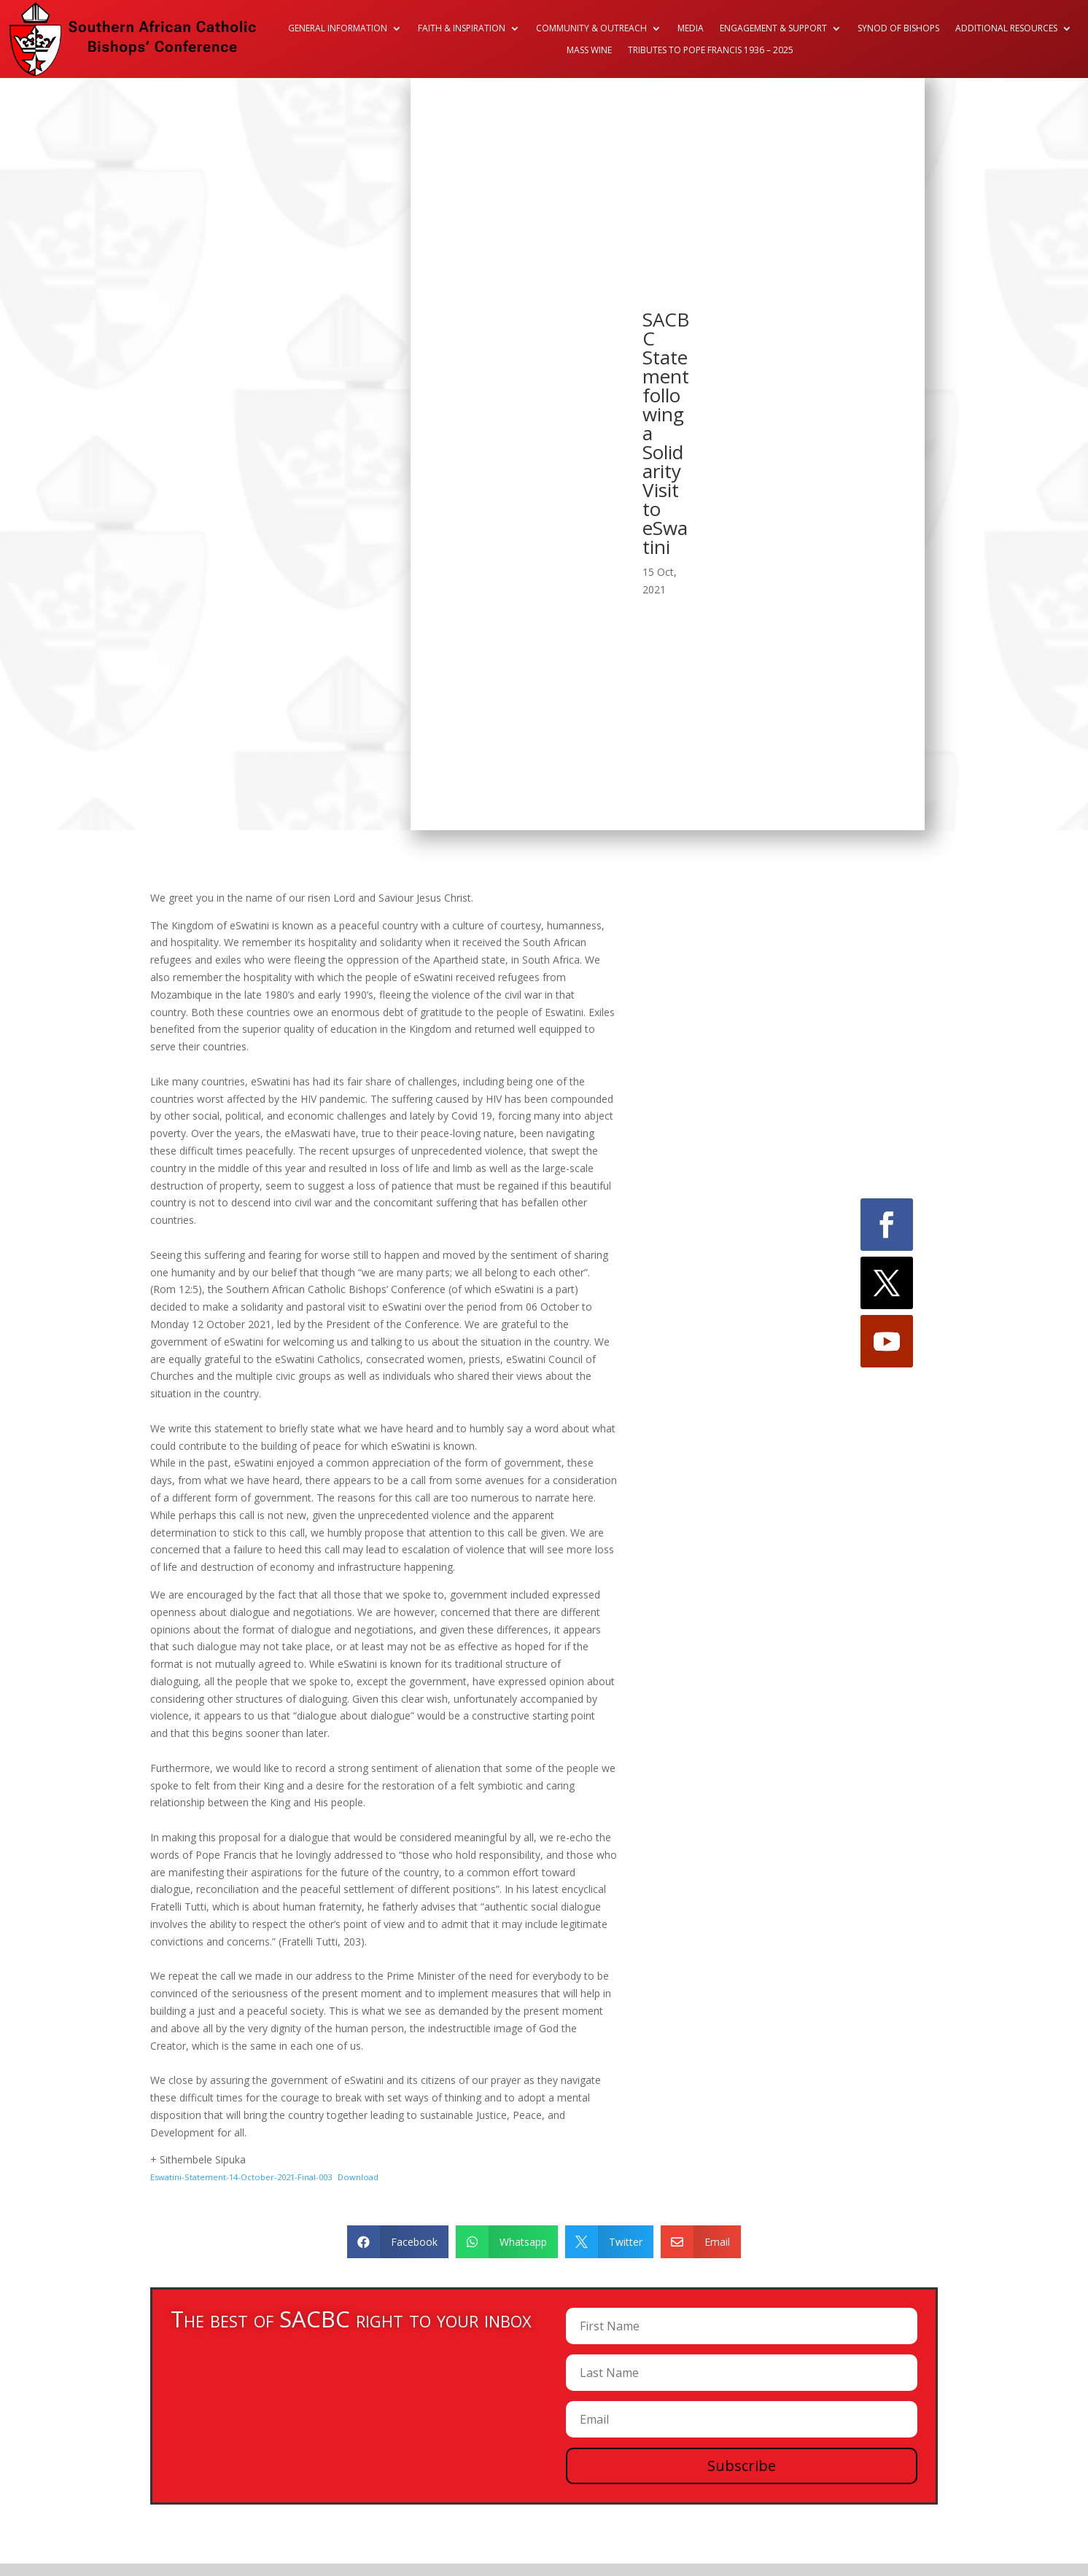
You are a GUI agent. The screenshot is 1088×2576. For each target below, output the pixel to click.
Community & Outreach (591, 28)
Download (358, 2176)
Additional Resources (1006, 28)
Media (690, 28)
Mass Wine (589, 50)
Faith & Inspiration (461, 28)
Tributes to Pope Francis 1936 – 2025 (710, 50)
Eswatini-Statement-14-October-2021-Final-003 (241, 2176)
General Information (337, 28)
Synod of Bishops (898, 28)
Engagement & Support (773, 28)
